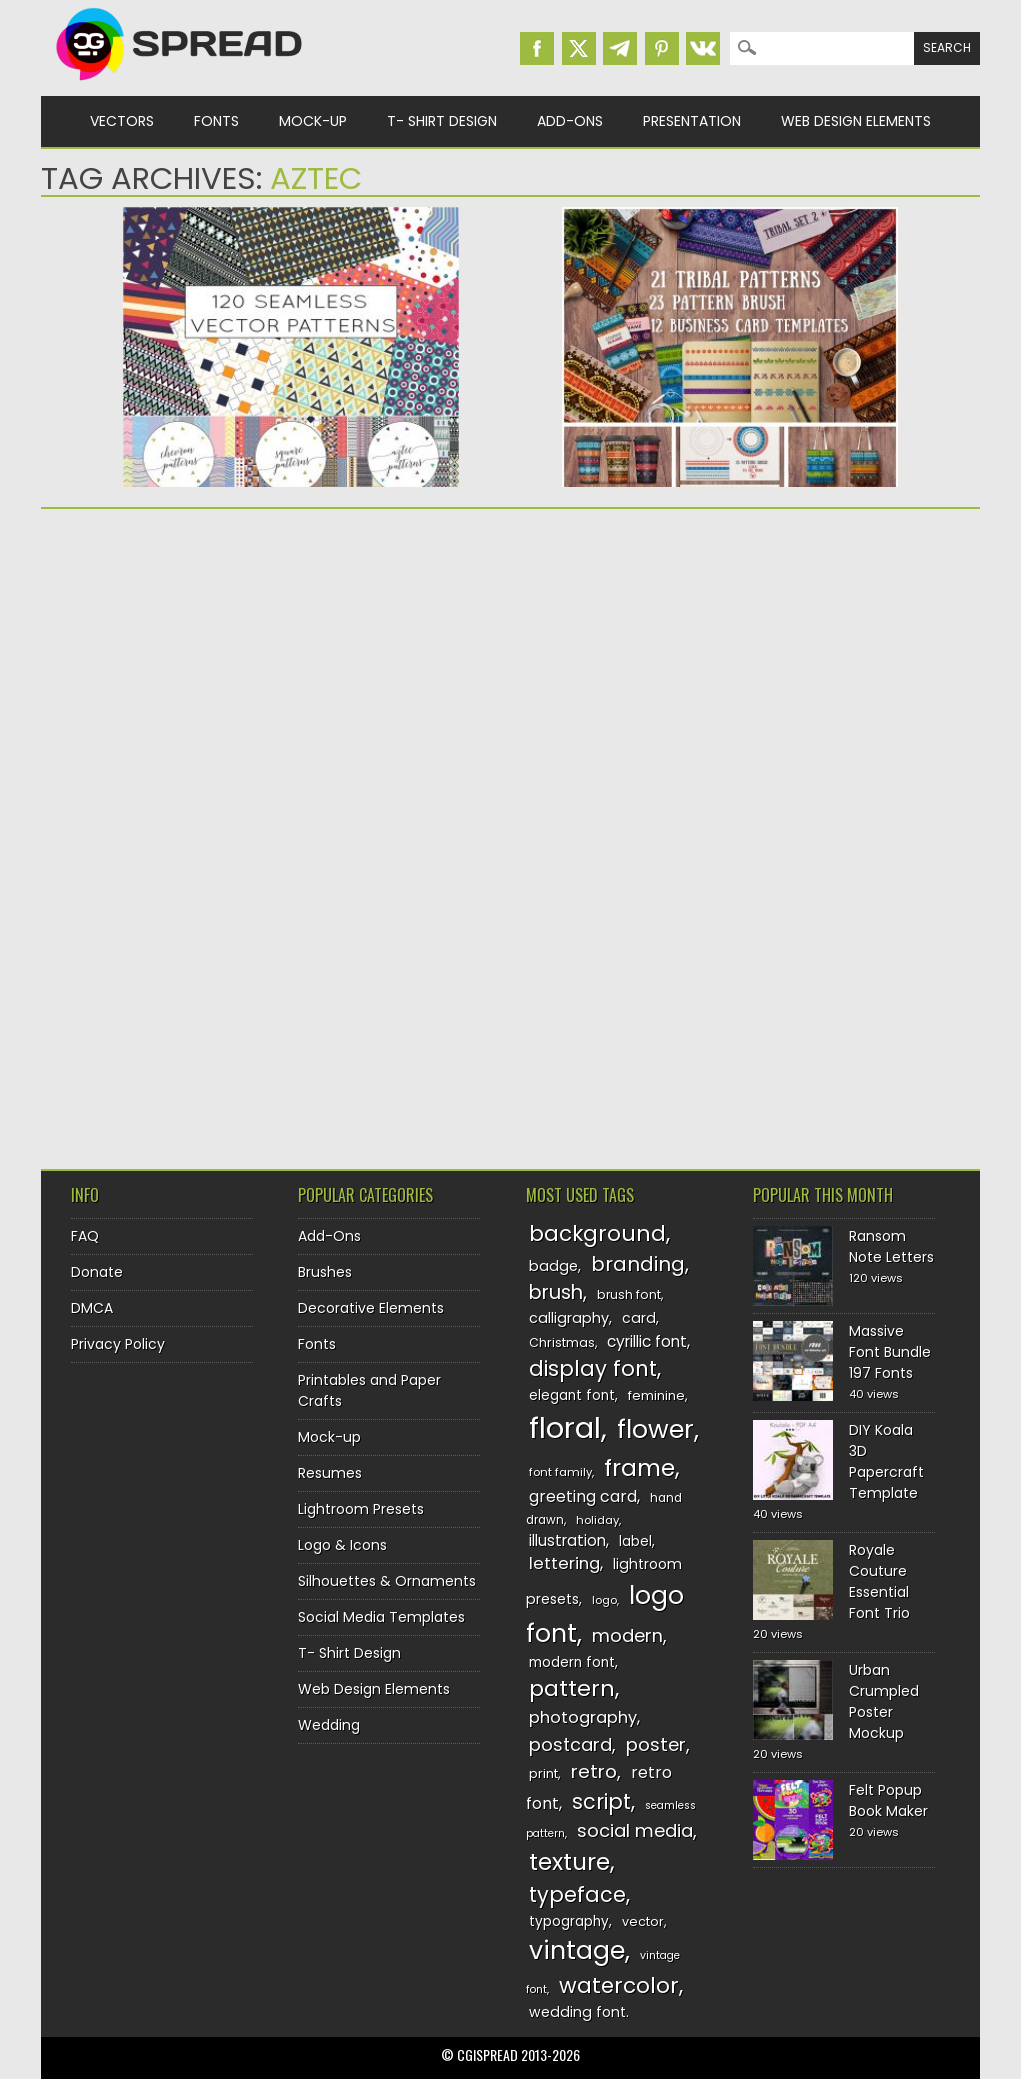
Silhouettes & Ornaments (387, 1581)
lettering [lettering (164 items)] (564, 1563)
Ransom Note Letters (891, 1246)
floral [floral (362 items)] (565, 1427)
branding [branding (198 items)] (638, 1264)
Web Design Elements (856, 121)
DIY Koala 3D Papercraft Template (886, 1461)
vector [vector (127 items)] (643, 1921)
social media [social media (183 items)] (635, 1830)
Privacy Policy (118, 1344)
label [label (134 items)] (635, 1541)
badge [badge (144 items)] (553, 1266)
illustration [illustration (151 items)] (567, 1540)
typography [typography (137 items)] (569, 1921)
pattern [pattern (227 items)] (572, 1688)
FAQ (85, 1236)
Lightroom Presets (361, 1509)
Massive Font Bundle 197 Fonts (890, 1352)
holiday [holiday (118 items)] (597, 1520)
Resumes (330, 1473)
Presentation (692, 121)
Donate (97, 1272)
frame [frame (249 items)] (639, 1467)
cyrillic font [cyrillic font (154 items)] (647, 1341)
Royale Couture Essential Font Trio (879, 1581)
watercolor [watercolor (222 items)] (619, 1985)
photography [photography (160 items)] (583, 1717)
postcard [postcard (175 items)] (570, 1744)
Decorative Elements (371, 1308)
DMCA (92, 1308)
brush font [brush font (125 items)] (629, 1294)
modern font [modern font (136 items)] (572, 1662)
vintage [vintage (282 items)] (577, 1950)
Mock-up (313, 121)
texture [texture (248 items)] (569, 1861)
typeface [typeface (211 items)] (577, 1894)
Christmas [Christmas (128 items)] (562, 1342)
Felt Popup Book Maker (888, 1800)
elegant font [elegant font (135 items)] (572, 1395)
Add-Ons (570, 121)
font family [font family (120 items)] (560, 1472)
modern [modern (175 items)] (627, 1635)
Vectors (122, 121)
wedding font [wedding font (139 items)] (577, 2012)
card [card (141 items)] (639, 1318)
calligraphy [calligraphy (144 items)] (569, 1318)
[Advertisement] (291, 679)
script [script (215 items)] (601, 1801)
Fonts (216, 121)
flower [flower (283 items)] (655, 1429)
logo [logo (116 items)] (604, 1600)
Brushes (325, 1272)
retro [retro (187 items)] (594, 1771)
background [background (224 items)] (597, 1233)
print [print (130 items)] (543, 1773)
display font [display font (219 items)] (593, 1368)
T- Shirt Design (442, 121)
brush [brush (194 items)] (556, 1292)
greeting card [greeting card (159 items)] (583, 1496)
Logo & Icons (342, 1545)
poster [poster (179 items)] (656, 1744)
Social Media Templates (381, 1617)
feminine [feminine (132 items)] (656, 1395)
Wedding (329, 1725)
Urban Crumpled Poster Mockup (884, 1701)
